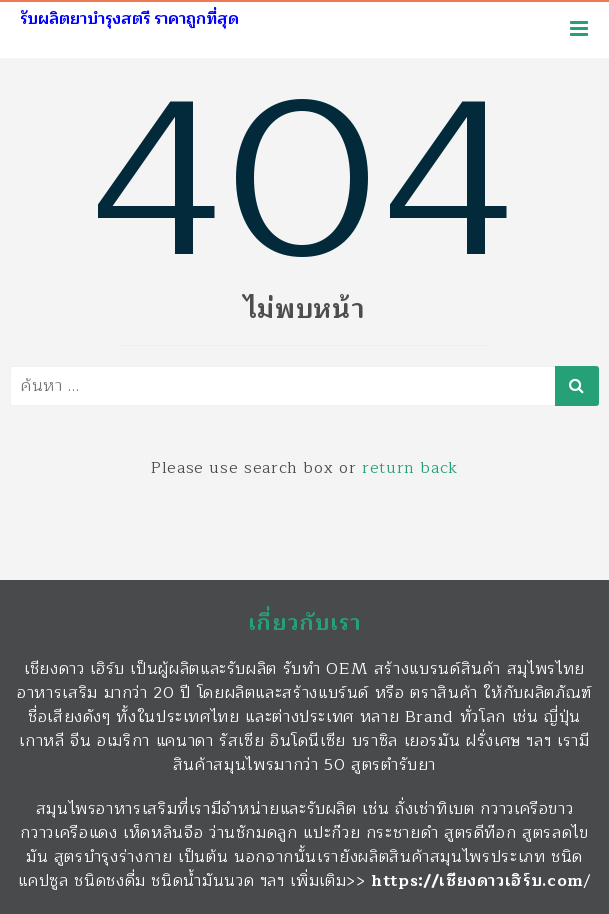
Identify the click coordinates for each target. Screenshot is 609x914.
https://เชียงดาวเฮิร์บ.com (477, 881)
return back (410, 468)
